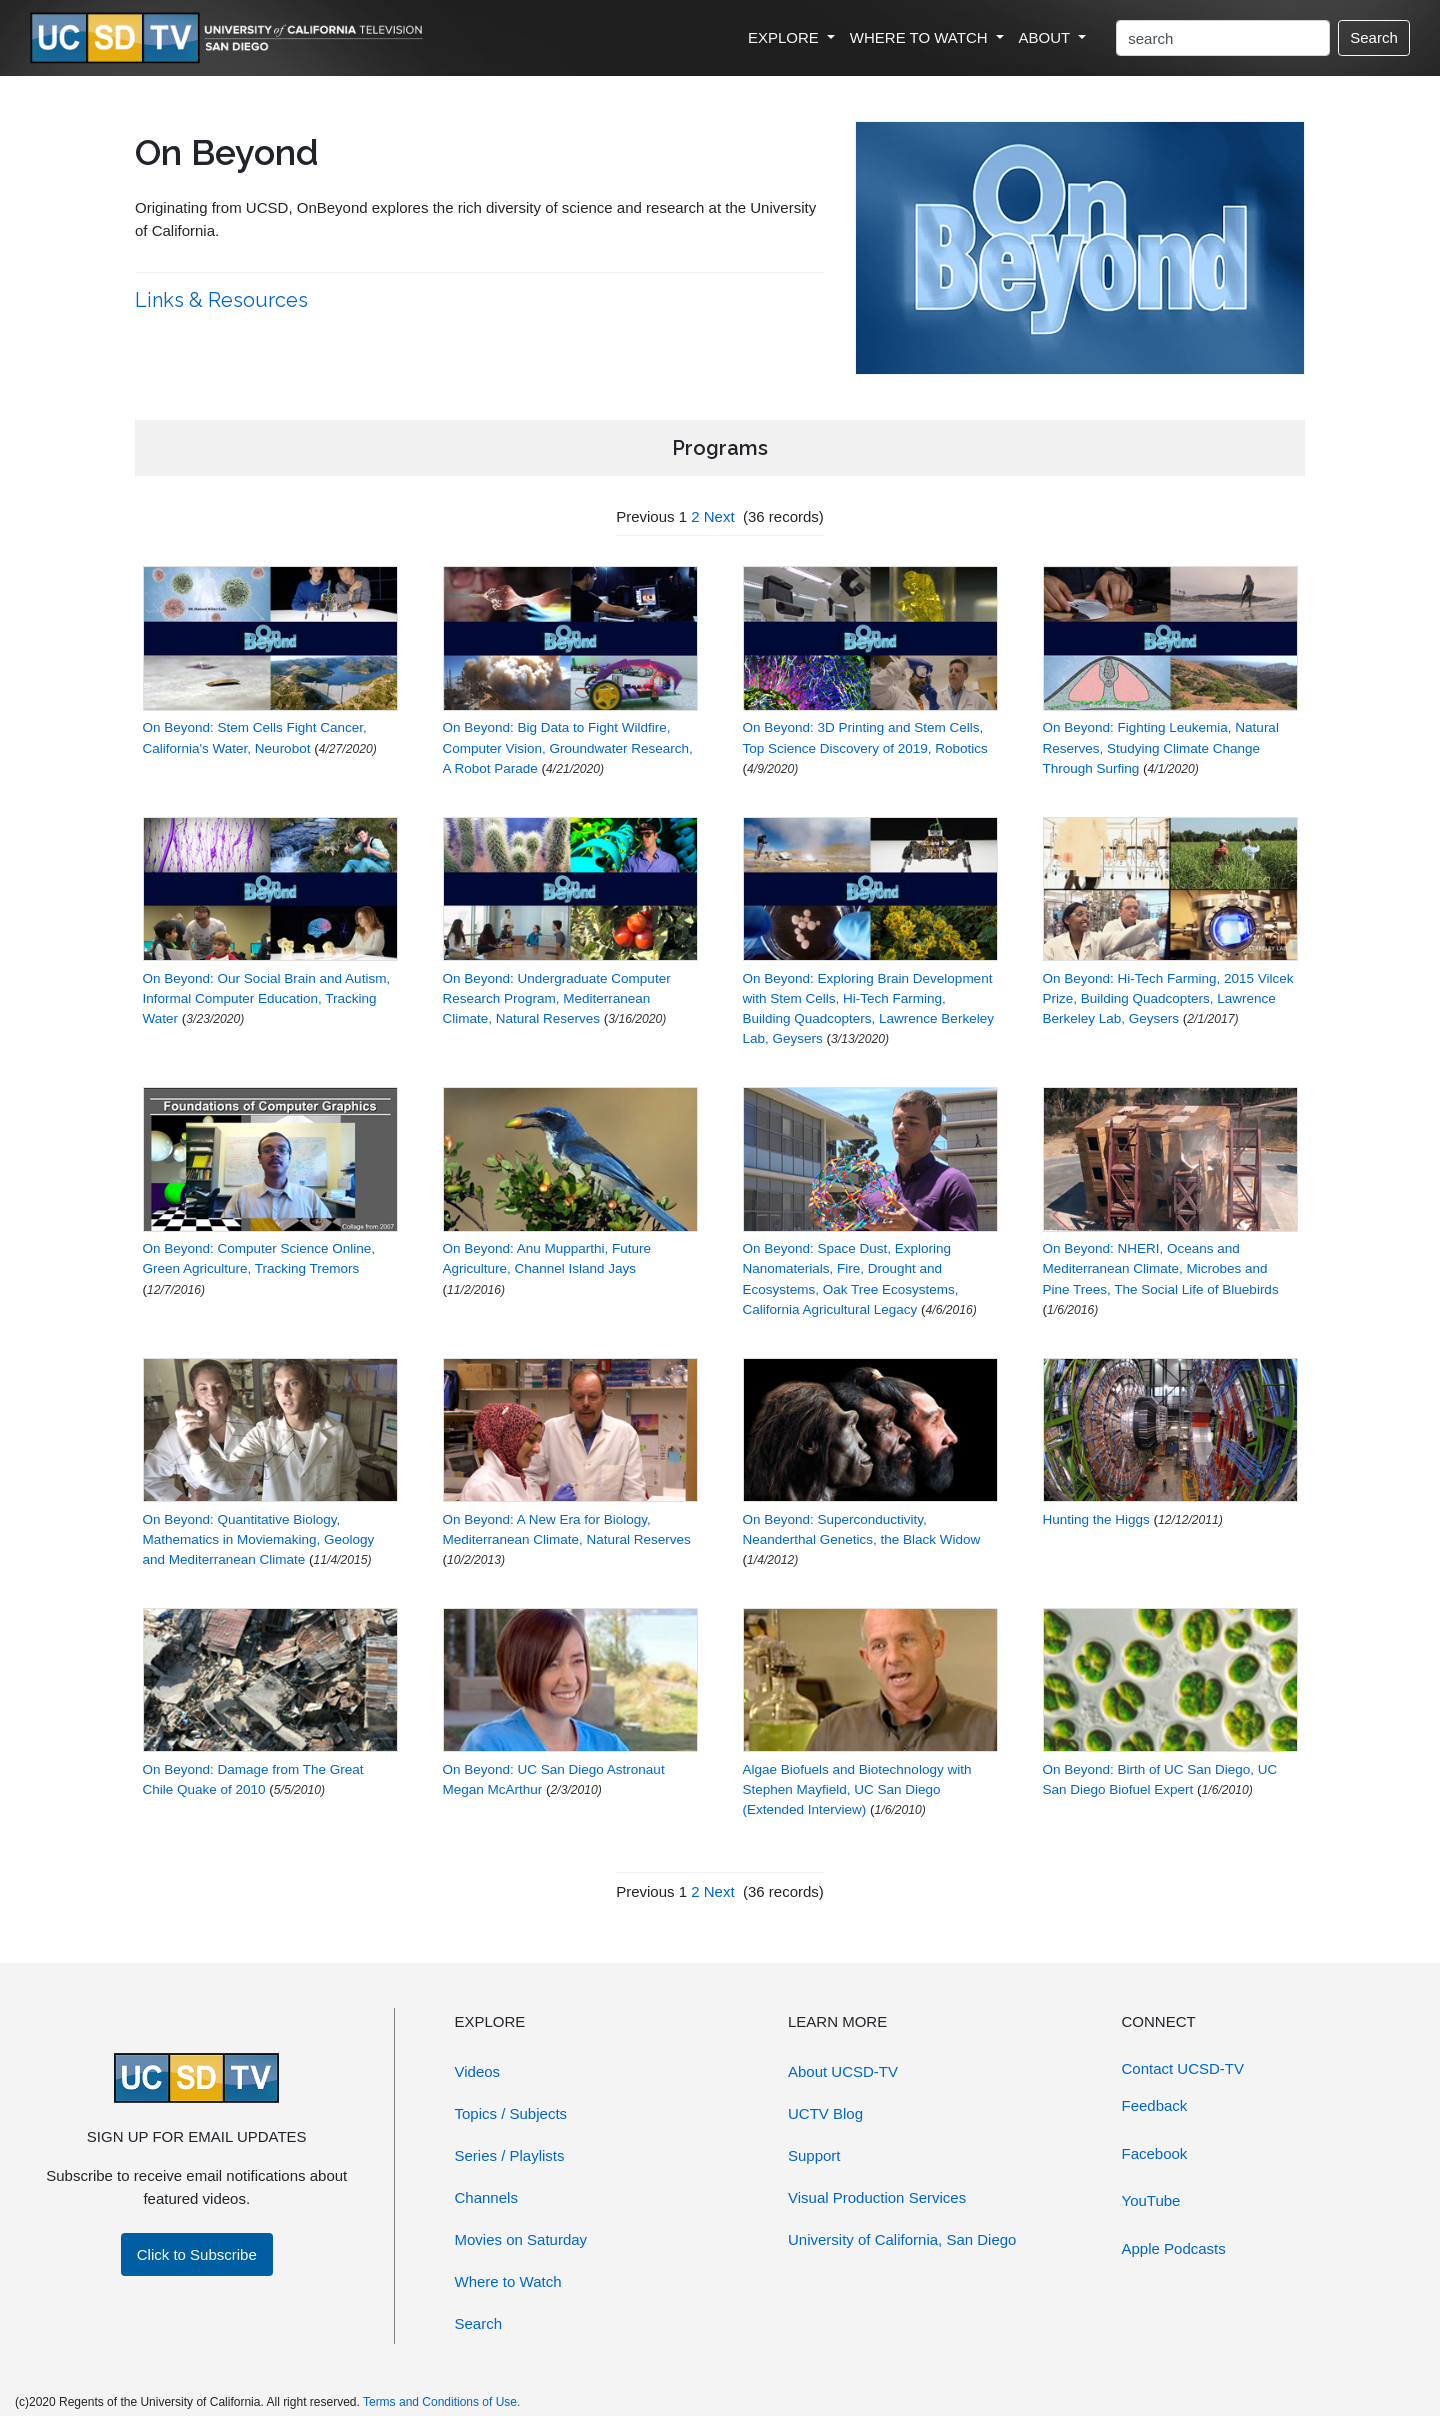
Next (719, 516)
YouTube (1151, 2200)
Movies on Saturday (521, 2239)
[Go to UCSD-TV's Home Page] (230, 38)
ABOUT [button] (1047, 37)
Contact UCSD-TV (1183, 2068)
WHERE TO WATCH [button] (921, 37)
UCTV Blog (825, 2113)
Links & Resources (224, 300)
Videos (478, 2071)
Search (1374, 37)
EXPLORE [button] (785, 37)
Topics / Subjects (511, 2113)
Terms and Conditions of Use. (441, 2402)
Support (814, 2155)
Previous (645, 516)
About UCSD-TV (843, 2071)
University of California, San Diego (902, 2239)
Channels (486, 2197)
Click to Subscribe (197, 2254)
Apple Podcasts (1174, 2248)
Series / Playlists (510, 2155)
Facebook (1155, 2153)
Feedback (1155, 2105)
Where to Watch (508, 2281)
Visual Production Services (877, 2197)
